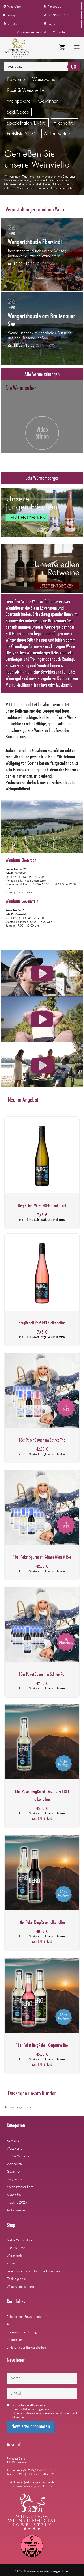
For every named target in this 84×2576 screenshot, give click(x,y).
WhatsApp (14, 6)
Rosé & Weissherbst (26, 90)
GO (73, 67)
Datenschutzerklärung (22, 2332)
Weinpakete (19, 101)
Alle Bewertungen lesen (17, 2107)
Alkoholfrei (64, 123)
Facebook (54, 6)
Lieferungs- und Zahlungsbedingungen (33, 2271)
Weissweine (43, 79)
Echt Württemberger (42, 478)
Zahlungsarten (17, 2279)
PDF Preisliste (16, 2248)
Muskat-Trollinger (19, 685)
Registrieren (14, 24)
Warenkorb (14, 2256)
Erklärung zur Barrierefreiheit (26, 2348)
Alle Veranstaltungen (42, 374)
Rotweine (16, 79)
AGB (10, 2324)
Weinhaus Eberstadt (21, 860)
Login (51, 24)
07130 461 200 (58, 15)
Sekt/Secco (18, 112)
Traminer (40, 685)
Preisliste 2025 (22, 133)
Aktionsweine (57, 133)
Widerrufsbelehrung (20, 2287)
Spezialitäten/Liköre (26, 123)
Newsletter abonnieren (30, 2427)
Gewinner (48, 101)
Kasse (11, 2263)
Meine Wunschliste (19, 2240)
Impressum (14, 2340)
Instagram (13, 15)
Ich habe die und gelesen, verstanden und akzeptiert (42, 2411)
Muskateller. (65, 685)
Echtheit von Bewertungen (24, 2317)
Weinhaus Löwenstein (22, 901)
